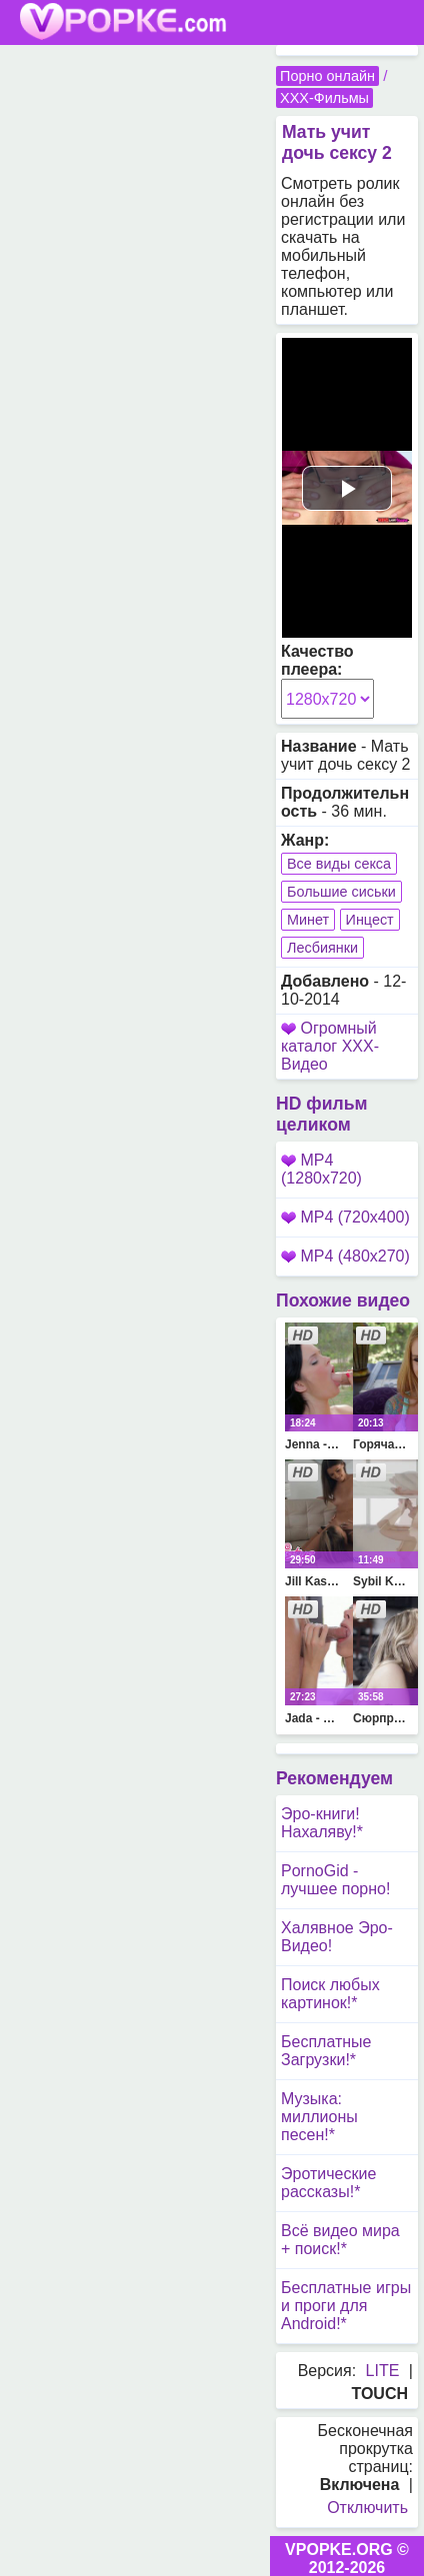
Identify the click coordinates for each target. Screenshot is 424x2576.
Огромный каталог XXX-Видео (330, 1046)
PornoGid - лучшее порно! (335, 1879)
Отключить (367, 2507)
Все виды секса (339, 864)
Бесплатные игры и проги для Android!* (346, 2305)
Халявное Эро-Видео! (337, 1936)
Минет (308, 920)
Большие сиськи (341, 892)
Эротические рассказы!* (328, 2182)
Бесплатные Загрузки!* (326, 2050)
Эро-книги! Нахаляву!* (322, 1822)
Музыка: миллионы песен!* (319, 2116)
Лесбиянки (322, 948)
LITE (383, 2370)
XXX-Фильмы (324, 98)
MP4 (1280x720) (321, 1169)
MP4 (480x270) (345, 1256)
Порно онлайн (327, 76)
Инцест (370, 920)
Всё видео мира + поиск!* (340, 2239)
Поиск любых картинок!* (330, 1993)
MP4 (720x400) (345, 1217)
